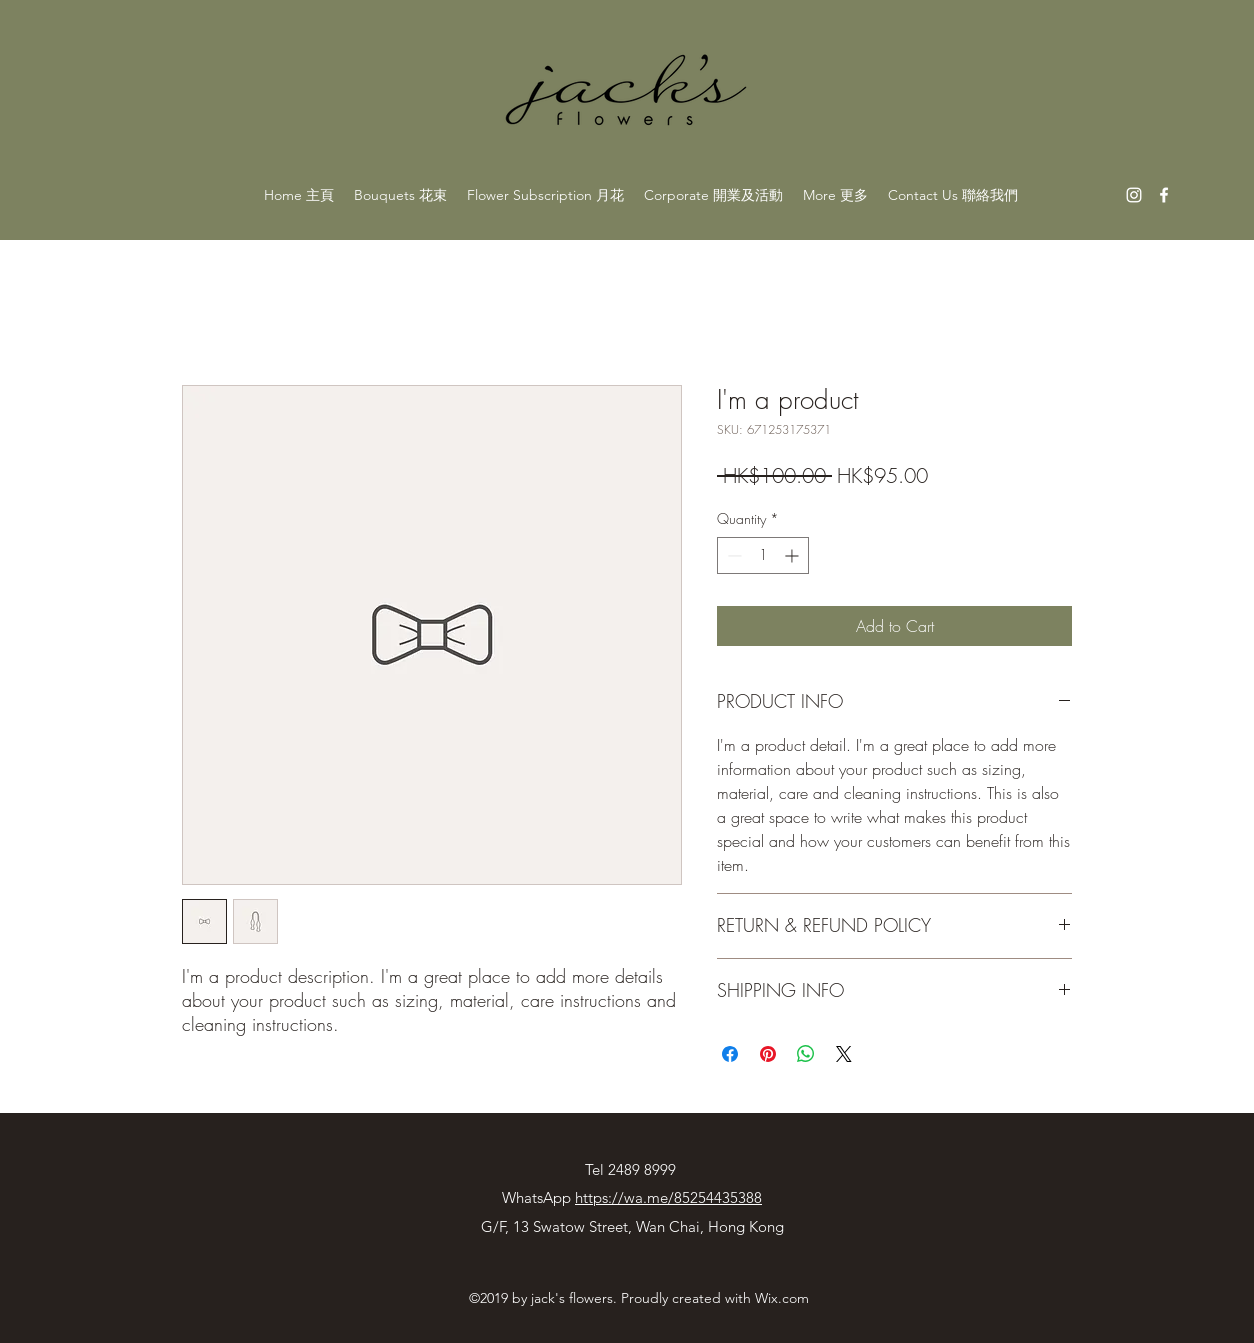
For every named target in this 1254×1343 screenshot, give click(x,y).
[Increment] (793, 555)
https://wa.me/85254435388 (668, 1197)
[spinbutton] (763, 555)
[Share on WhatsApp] (806, 1054)
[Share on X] (844, 1054)
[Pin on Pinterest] (768, 1054)
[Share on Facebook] (730, 1054)
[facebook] (1164, 195)
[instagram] (1134, 195)
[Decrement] (732, 555)
